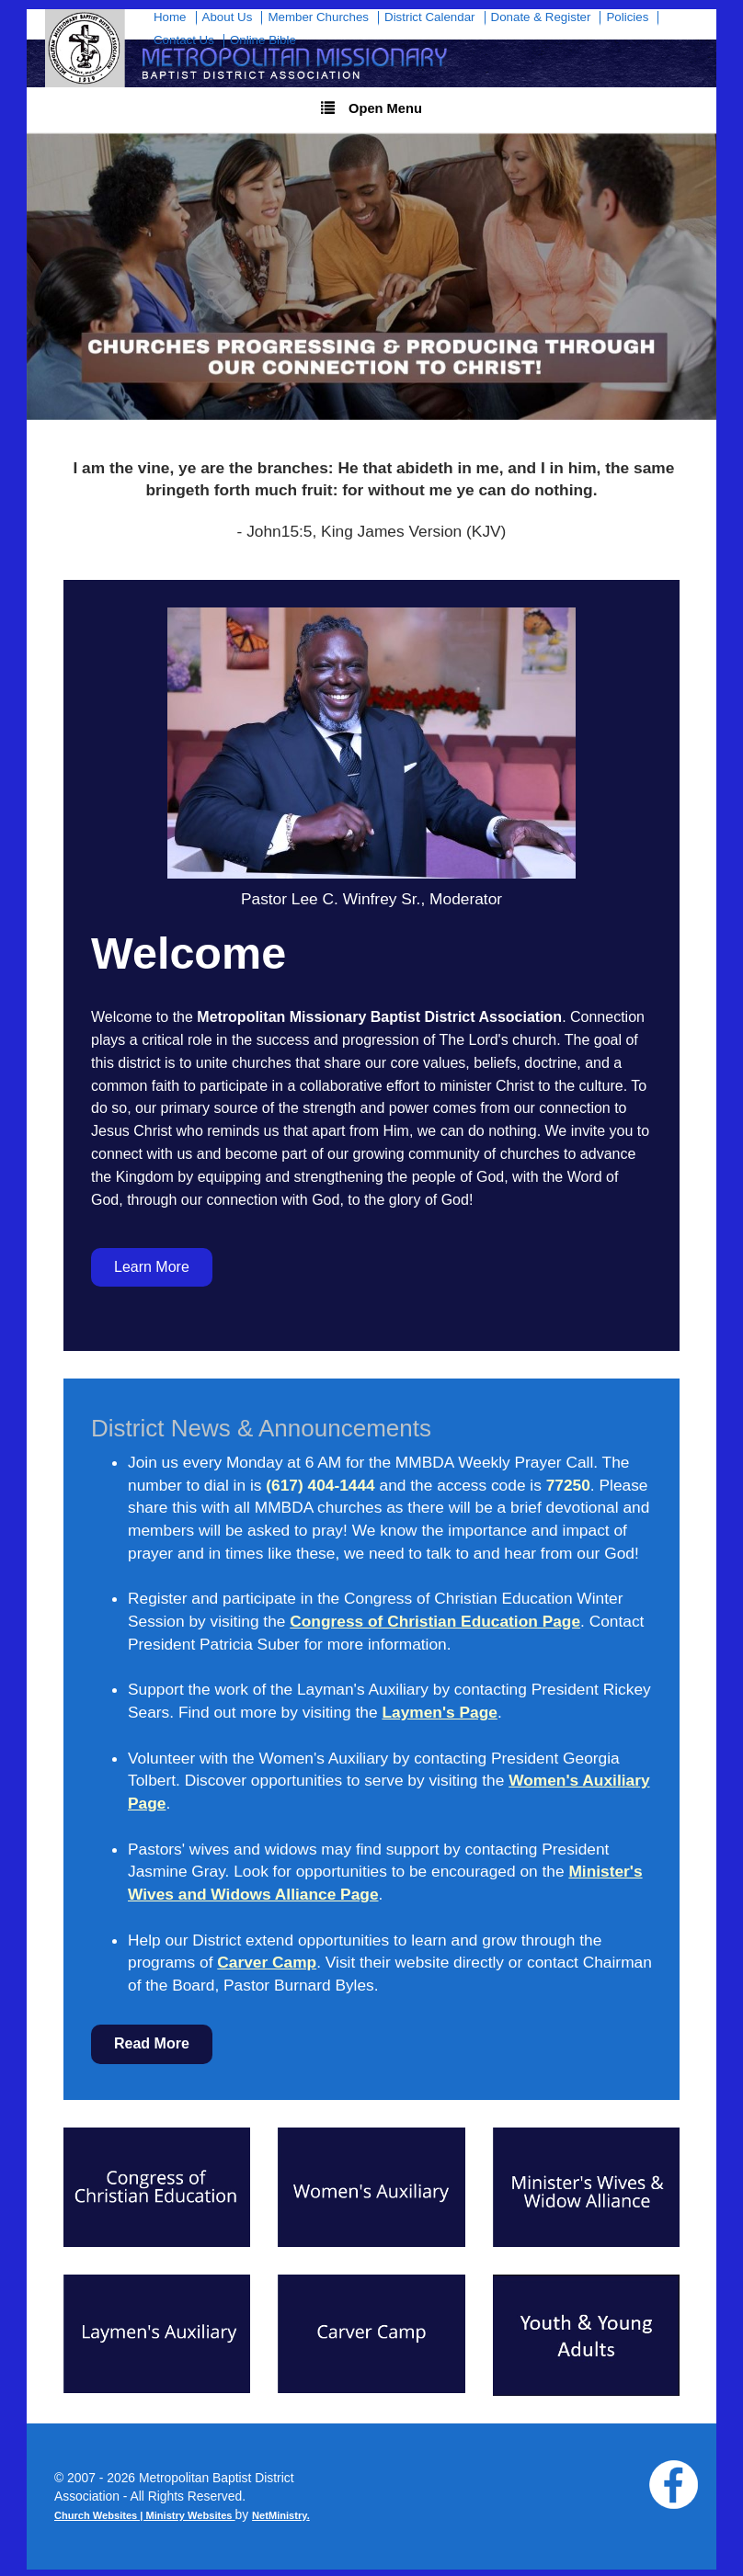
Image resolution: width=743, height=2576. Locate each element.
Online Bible (263, 40)
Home (170, 17)
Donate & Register (541, 17)
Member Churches (318, 17)
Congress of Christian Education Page (435, 1621)
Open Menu (371, 107)
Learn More (151, 1267)
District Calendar (429, 17)
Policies (627, 17)
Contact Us (184, 40)
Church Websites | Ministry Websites (144, 2515)
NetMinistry (279, 2515)
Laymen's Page (439, 1712)
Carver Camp (266, 1962)
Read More (151, 2043)
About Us (227, 17)
